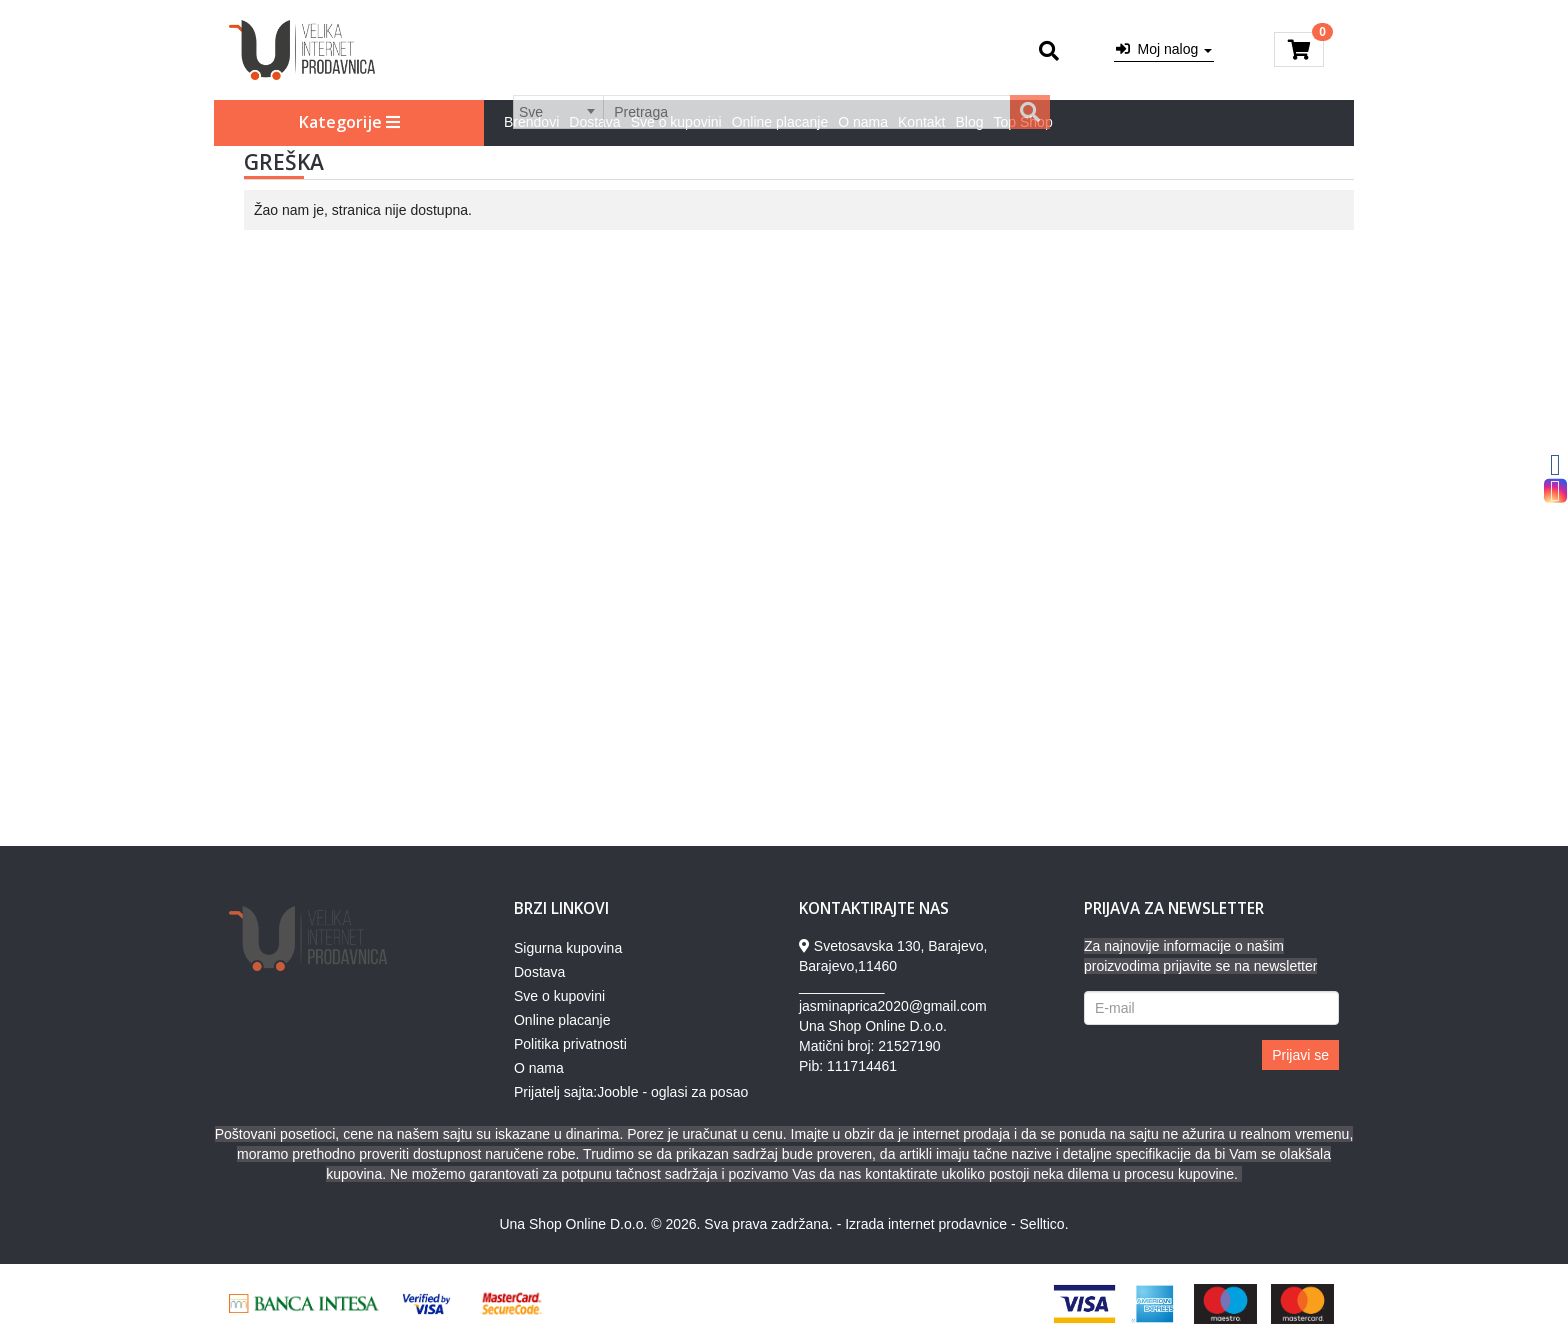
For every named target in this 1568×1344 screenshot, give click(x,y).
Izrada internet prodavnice (926, 1224)
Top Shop (1023, 122)
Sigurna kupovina (568, 948)
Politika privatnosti (570, 1044)
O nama (863, 122)
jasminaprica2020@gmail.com (893, 1006)
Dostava (594, 122)
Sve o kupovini (676, 122)
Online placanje (780, 122)
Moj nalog (1164, 49)
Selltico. (1044, 1224)
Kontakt (921, 122)
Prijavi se (1300, 1055)
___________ (842, 986)
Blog (970, 122)
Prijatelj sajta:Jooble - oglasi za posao (631, 1092)
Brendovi (531, 122)
